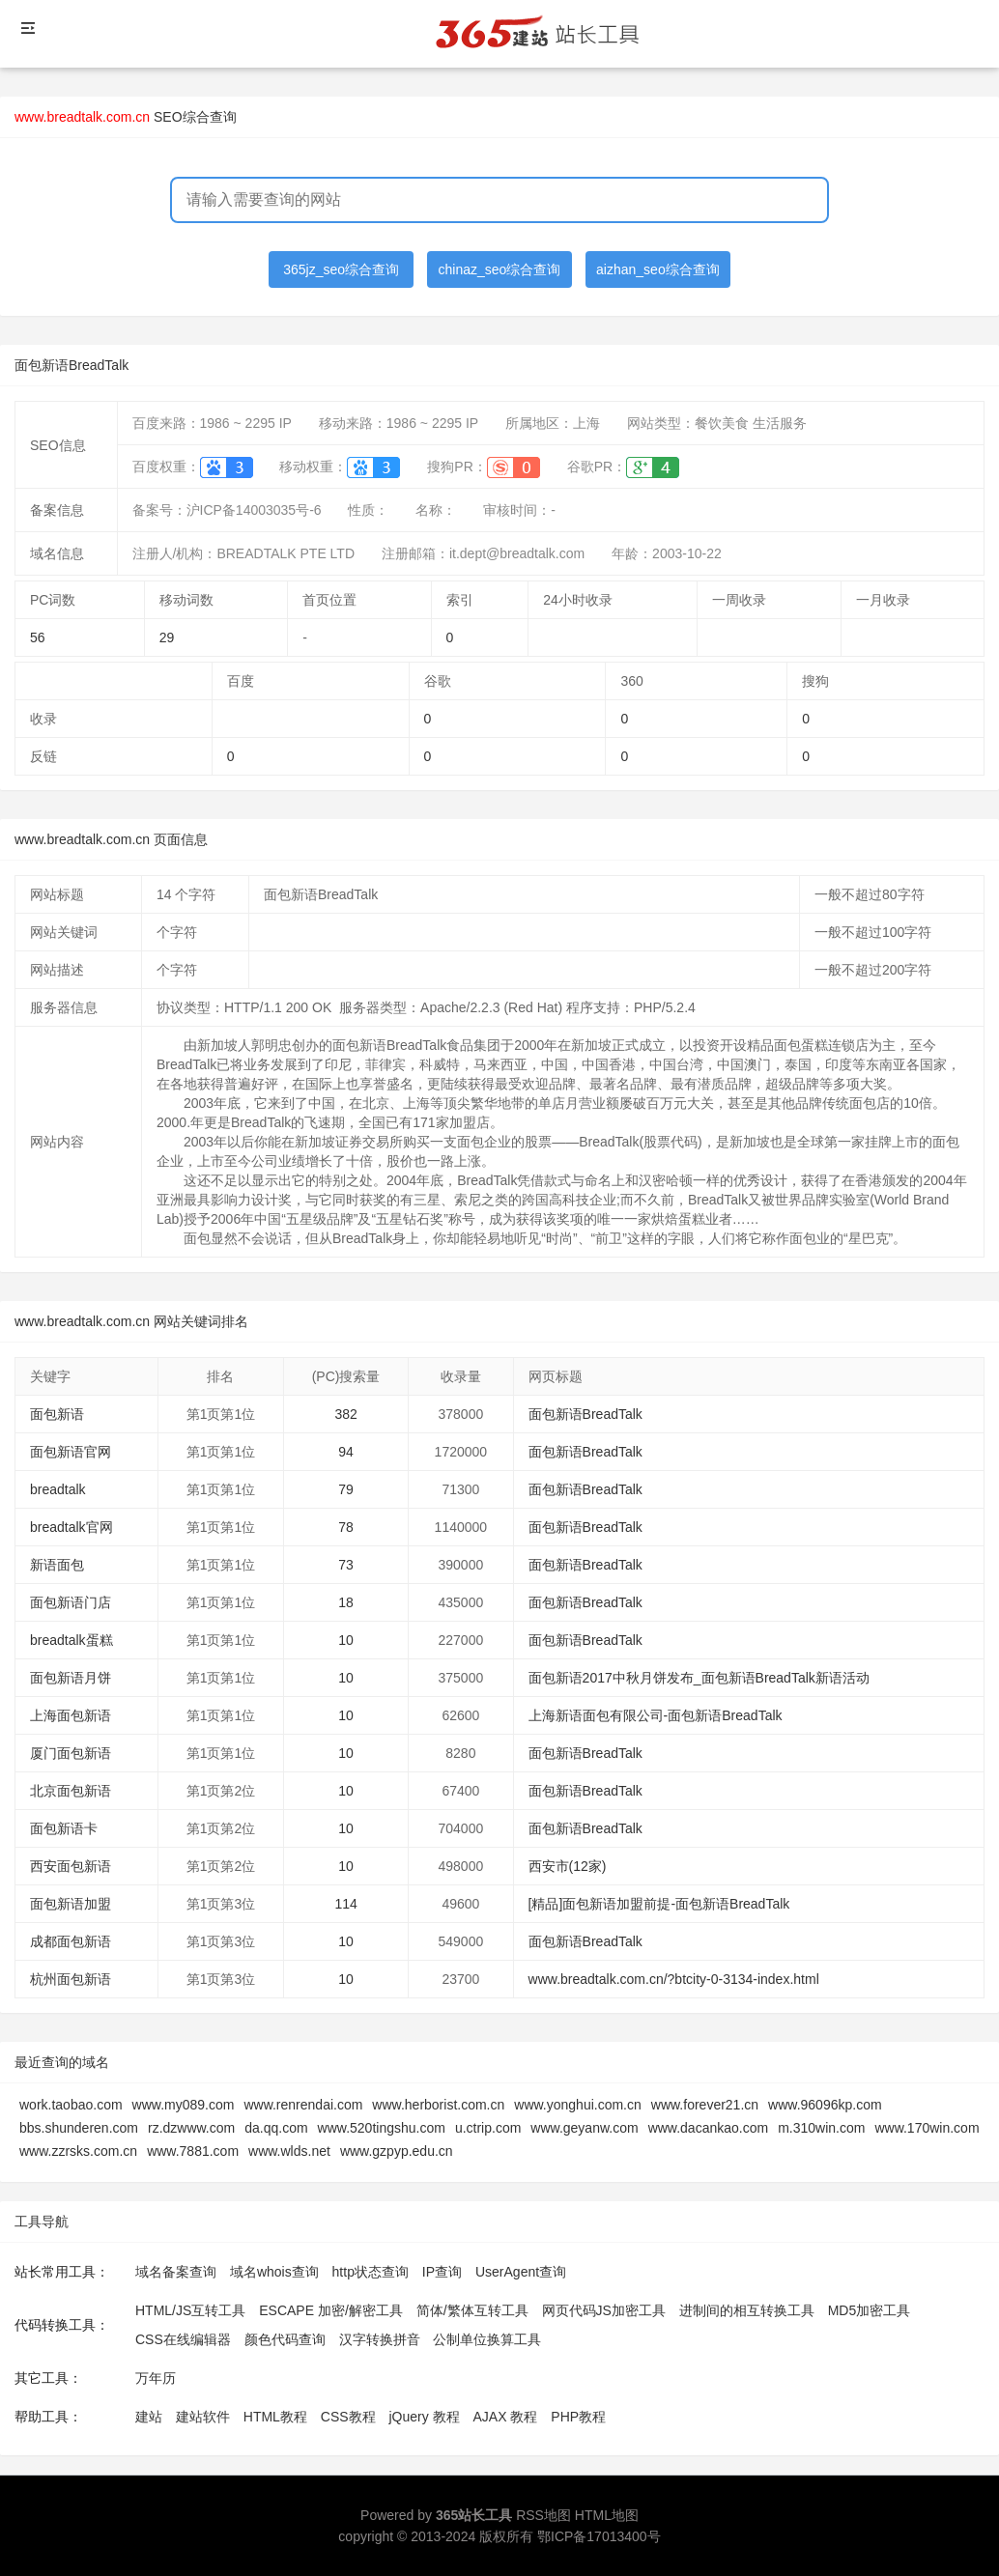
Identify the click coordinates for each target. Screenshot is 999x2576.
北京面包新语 (70, 1790)
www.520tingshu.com (381, 2128)
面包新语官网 (70, 1451)
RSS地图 (543, 2515)
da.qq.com (275, 2128)
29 (167, 637)
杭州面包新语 (70, 1979)
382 (345, 1414)
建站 (148, 2416)
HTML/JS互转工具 (190, 2310)
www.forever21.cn (704, 2104)
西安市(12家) (567, 1866)
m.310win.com (821, 2128)
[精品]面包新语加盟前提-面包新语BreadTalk (659, 1903)
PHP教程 (578, 2416)
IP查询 (442, 2271)
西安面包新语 (70, 1866)
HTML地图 (607, 2515)
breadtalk (58, 1489)
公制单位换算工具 (487, 2339)
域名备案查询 (175, 2271)
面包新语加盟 (70, 1903)
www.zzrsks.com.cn (78, 2151)
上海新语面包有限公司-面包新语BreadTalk (655, 1715)
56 (37, 637)
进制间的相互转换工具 (746, 2310)
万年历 (155, 2378)
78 (346, 1527)
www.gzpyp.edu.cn (396, 2151)
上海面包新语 (70, 1715)
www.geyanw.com (584, 2128)
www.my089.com (183, 2104)
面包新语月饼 (70, 1677)
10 (346, 1640)
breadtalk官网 (71, 1527)
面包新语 (57, 1414)
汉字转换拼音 (379, 2339)
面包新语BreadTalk (585, 1414)
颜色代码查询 (285, 2339)
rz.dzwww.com (191, 2128)
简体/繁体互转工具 (472, 2310)
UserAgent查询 (520, 2271)
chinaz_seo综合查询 (500, 269)
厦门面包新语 (70, 1753)
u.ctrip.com (488, 2128)
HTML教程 (275, 2416)
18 (346, 1602)
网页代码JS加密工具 (604, 2310)
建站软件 (203, 2416)
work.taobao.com (71, 2104)
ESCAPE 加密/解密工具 (331, 2310)
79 (346, 1489)
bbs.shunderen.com (78, 2128)
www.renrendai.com (302, 2104)
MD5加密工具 (869, 2310)
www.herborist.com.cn (438, 2104)
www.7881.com (193, 2151)
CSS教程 (348, 2416)
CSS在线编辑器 (183, 2339)
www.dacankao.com (708, 2128)
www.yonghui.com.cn (578, 2104)
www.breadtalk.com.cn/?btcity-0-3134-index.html (673, 1979)
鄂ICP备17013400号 (599, 2536)
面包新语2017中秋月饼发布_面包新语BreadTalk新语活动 (699, 1677)
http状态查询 (370, 2271)
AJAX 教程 (505, 2416)
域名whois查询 (274, 2271)
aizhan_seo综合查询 (658, 269)
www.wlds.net (289, 2151)
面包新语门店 (70, 1602)
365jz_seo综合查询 (341, 269)
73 (346, 1564)
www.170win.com (926, 2128)
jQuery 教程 (423, 2416)
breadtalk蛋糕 (71, 1640)
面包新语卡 (64, 1828)
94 (346, 1451)
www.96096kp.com (825, 2104)
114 (345, 1903)
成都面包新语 (70, 1941)
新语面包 (57, 1564)
